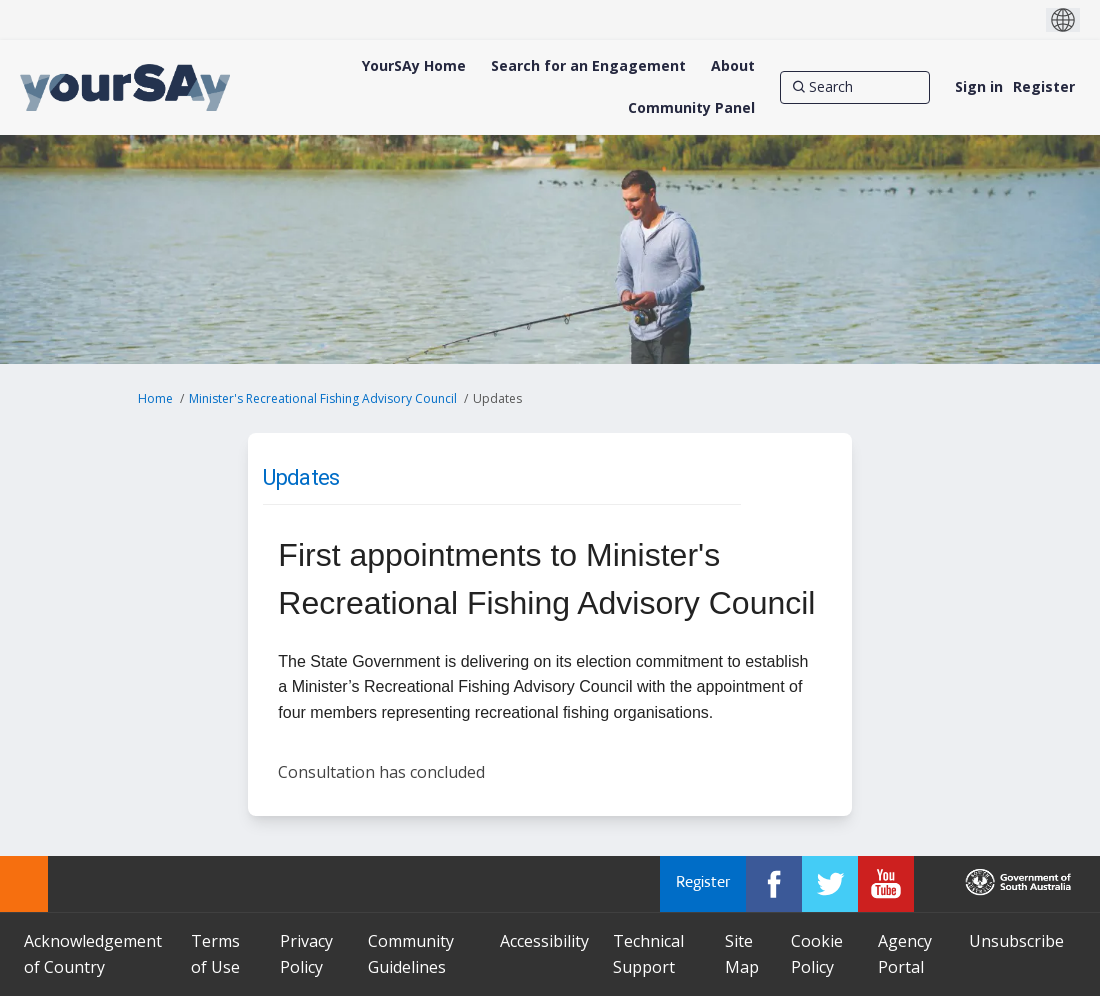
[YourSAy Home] (414, 66)
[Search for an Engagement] (588, 66)
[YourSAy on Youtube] (886, 884)
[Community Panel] (691, 108)
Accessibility (544, 941)
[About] (733, 66)
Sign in (979, 86)
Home (155, 398)
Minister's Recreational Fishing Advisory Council (323, 398)
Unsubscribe (1016, 941)
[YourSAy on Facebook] (774, 884)
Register (1044, 86)
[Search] (855, 87)
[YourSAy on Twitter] (830, 884)
